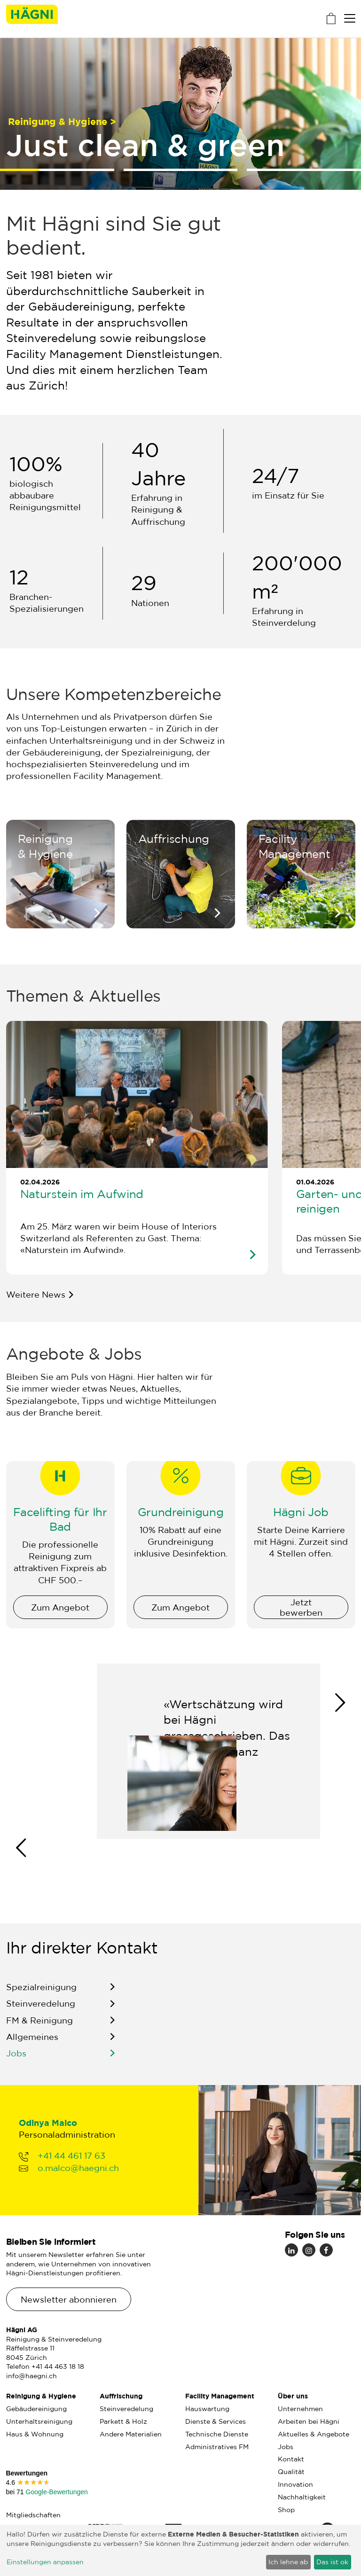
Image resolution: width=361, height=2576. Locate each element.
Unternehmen (300, 2409)
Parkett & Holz (123, 2421)
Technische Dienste (216, 2434)
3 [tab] (304, 170)
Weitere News (35, 1294)
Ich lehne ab (288, 2562)
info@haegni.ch (31, 2376)
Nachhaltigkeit (302, 2497)
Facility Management (219, 2396)
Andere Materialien (131, 2434)
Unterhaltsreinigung (39, 2421)
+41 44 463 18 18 (57, 2366)
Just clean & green (145, 144)
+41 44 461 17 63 (71, 2168)
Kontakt (291, 2459)
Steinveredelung (40, 2016)
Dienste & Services (215, 2421)
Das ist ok (332, 2562)
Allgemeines (32, 2049)
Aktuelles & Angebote (313, 2434)
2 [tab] (181, 170)
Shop (286, 2510)
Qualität (291, 2471)
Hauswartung (207, 2409)
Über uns (293, 2396)
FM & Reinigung (39, 2032)
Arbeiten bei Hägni (308, 2421)
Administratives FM (217, 2447)
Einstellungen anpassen (45, 2562)
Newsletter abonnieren (69, 2299)
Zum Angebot (60, 1619)
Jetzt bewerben (301, 1619)
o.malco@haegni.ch (78, 2180)
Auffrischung (121, 2396)
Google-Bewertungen (56, 2492)
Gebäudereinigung (36, 2409)
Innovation (295, 2484)
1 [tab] (14, 170)
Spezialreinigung (41, 1999)
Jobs (16, 2065)
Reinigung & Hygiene (41, 2396)
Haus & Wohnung (34, 2434)
